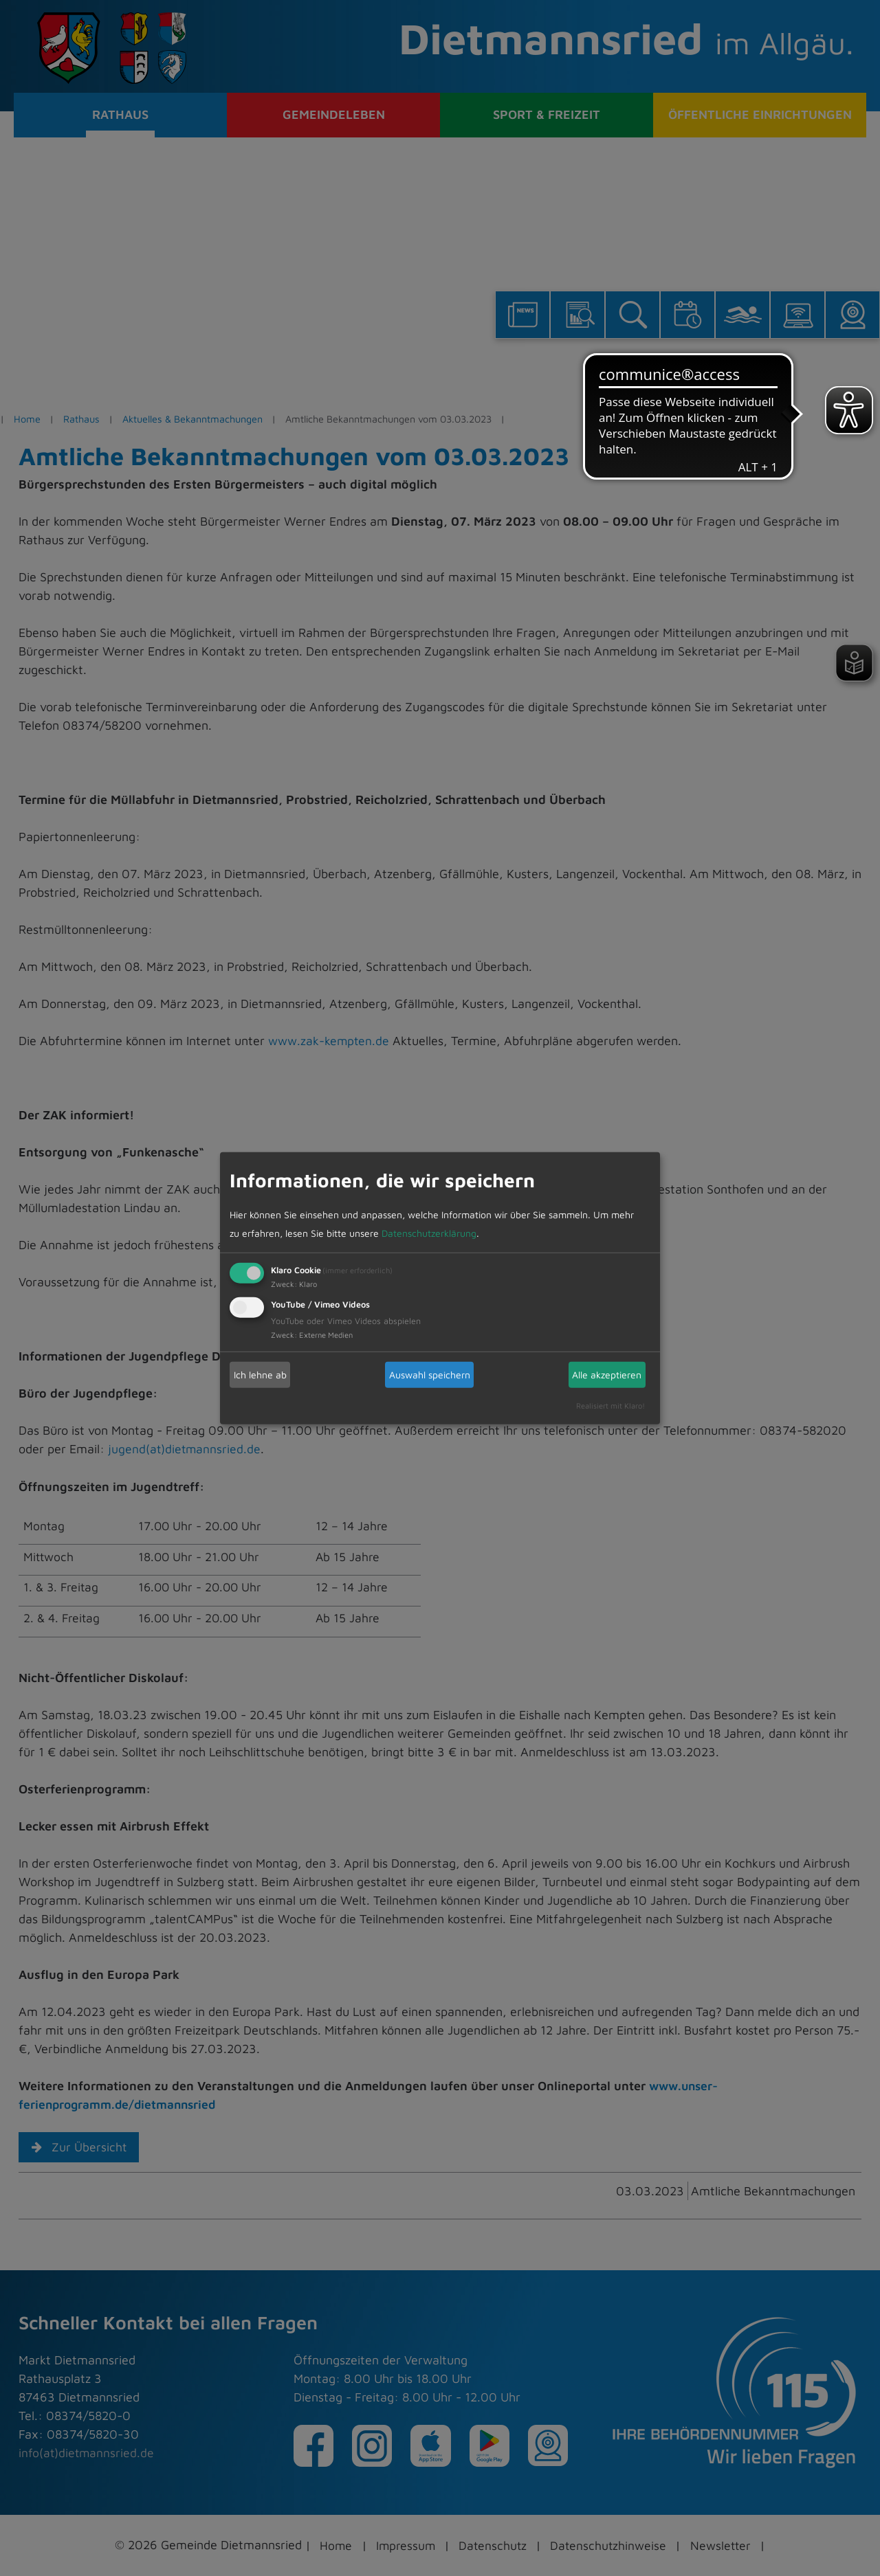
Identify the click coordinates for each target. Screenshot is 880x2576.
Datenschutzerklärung (429, 1233)
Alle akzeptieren (606, 1374)
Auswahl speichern (429, 1374)
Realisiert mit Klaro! (610, 1405)
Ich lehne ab (260, 1374)
